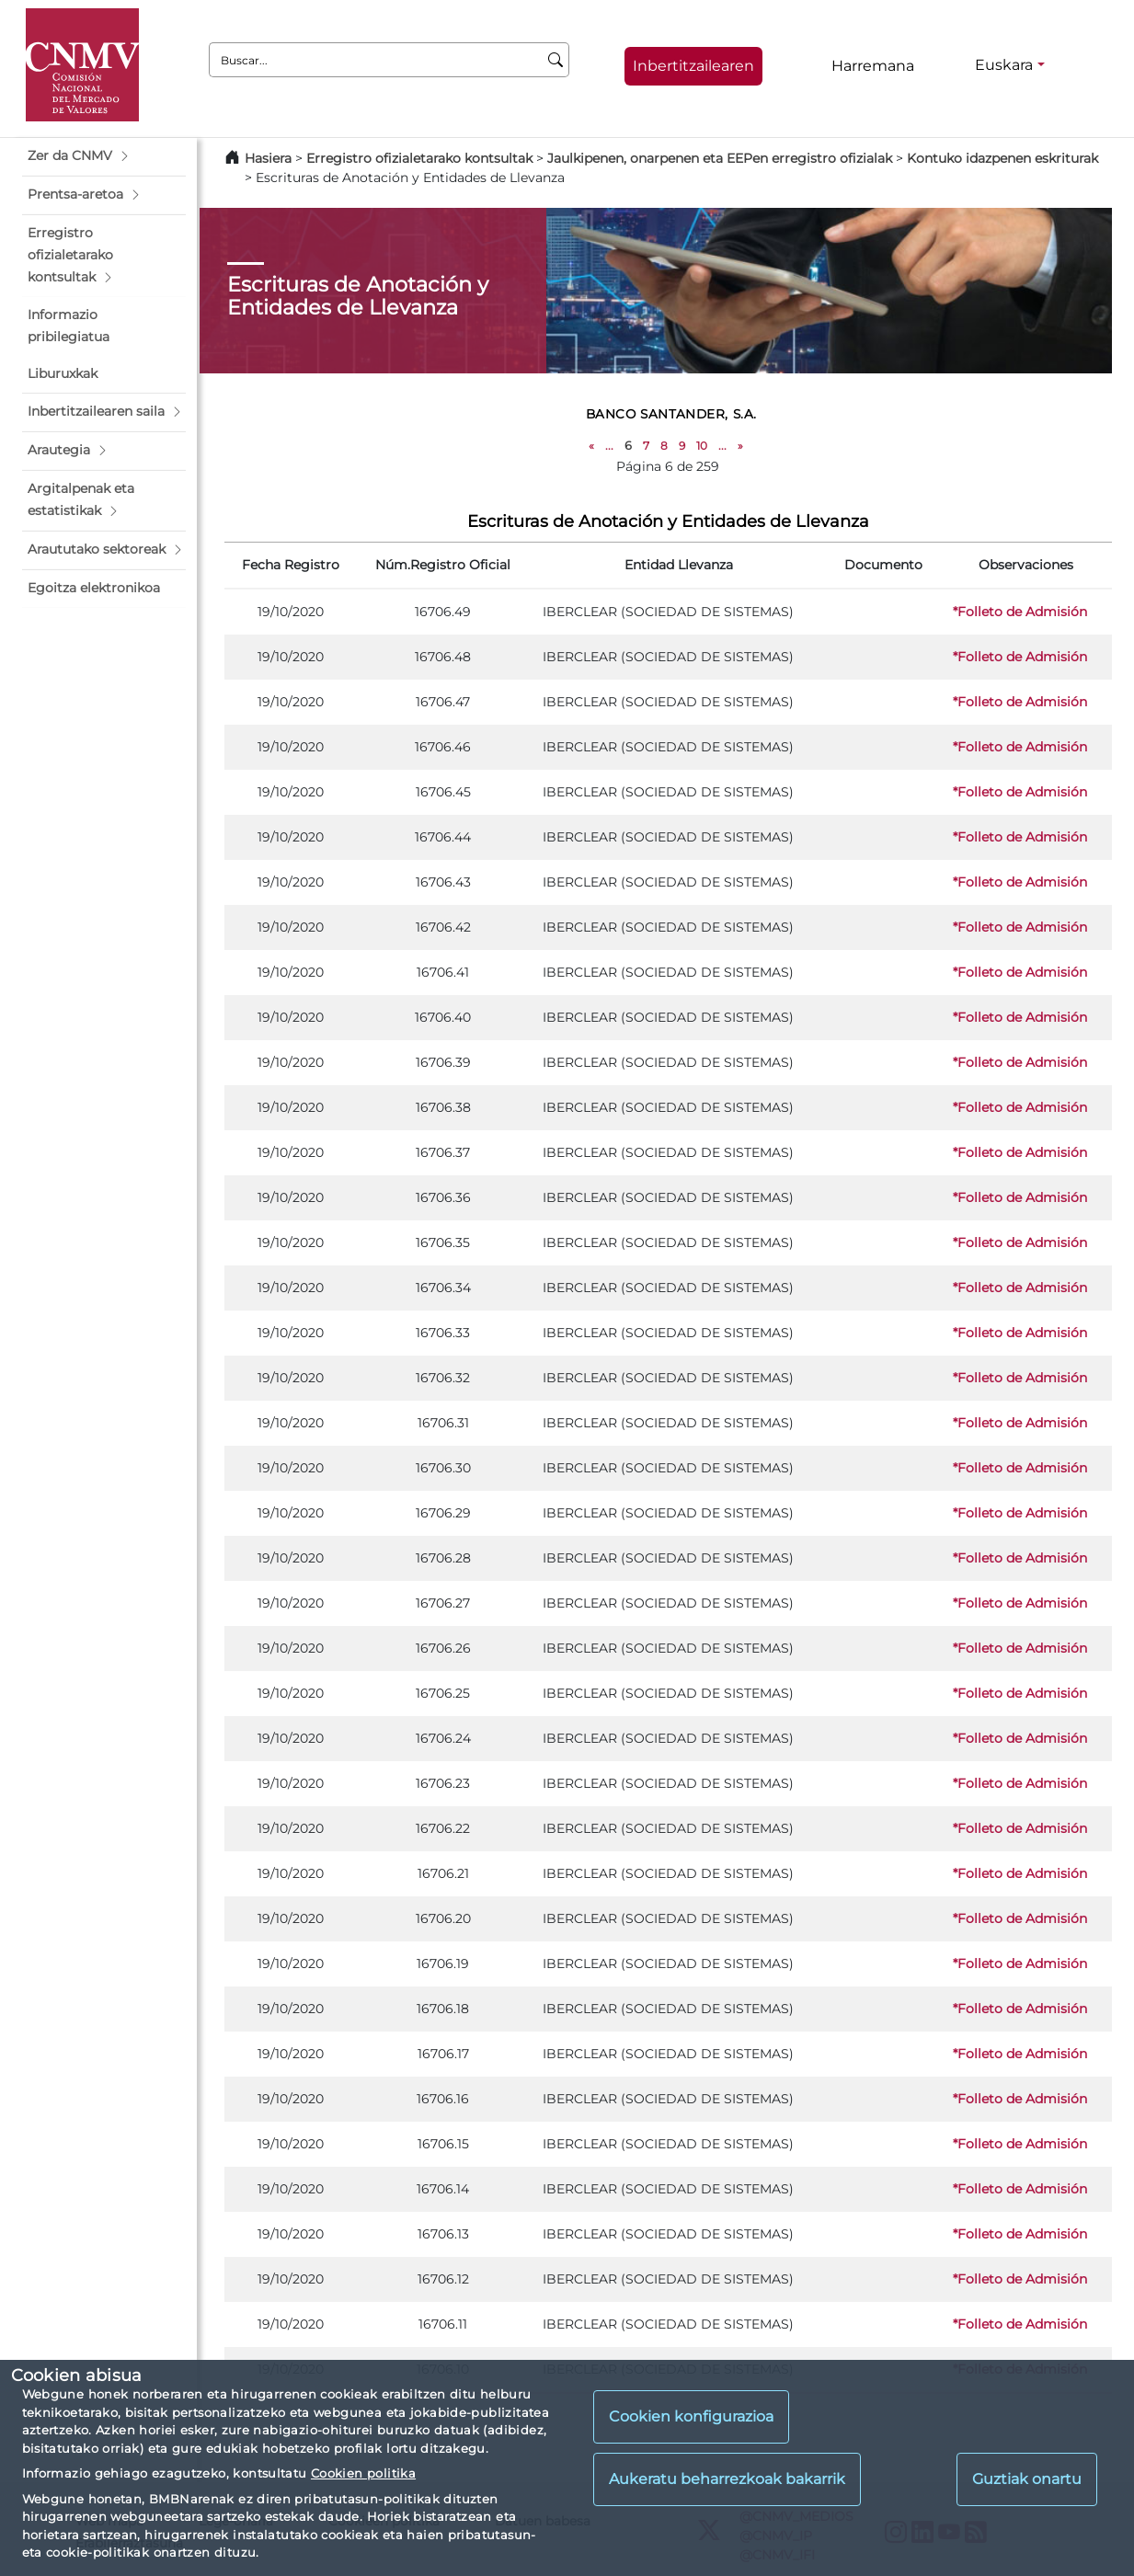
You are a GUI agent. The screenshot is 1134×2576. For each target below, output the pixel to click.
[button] (104, 156)
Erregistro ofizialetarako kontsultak (419, 158)
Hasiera (268, 158)
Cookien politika (363, 2473)
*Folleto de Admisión (1020, 611)
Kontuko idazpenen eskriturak (1002, 158)
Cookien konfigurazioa (691, 2416)
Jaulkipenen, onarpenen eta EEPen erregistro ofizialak (719, 158)
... (609, 445)
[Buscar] (556, 59)
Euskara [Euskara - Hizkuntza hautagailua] (1004, 65)
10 (701, 445)
